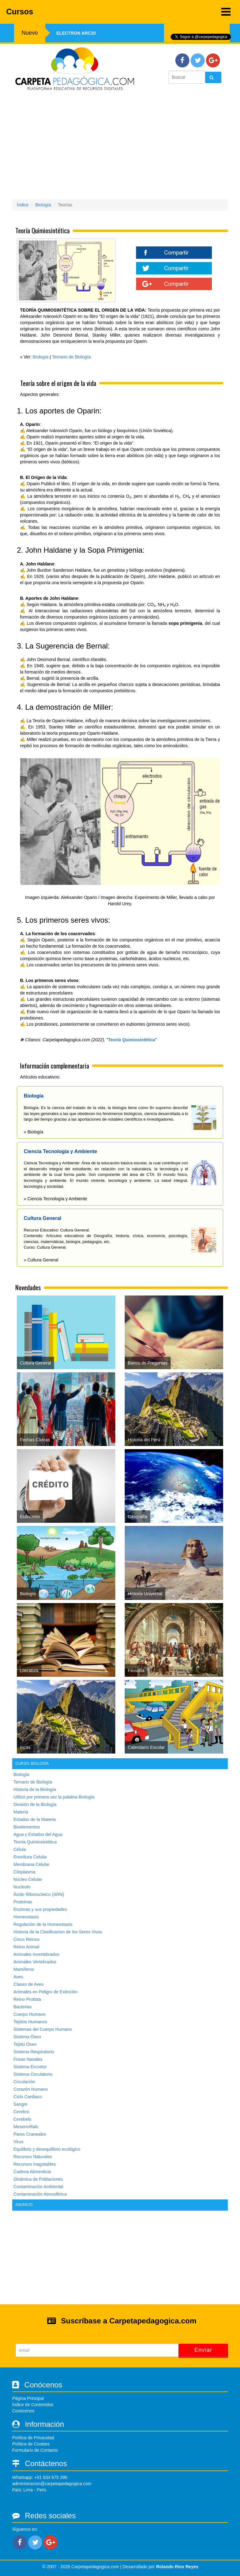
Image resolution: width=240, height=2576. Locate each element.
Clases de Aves (28, 1984)
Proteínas (22, 1901)
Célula (19, 1849)
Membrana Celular (31, 1864)
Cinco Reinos (26, 1939)
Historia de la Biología (34, 1789)
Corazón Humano (30, 2089)
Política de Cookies (31, 2443)
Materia (20, 1811)
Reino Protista (27, 1999)
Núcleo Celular (27, 1879)
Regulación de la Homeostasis (42, 1924)
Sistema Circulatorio (32, 2074)
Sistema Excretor (30, 2066)
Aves (18, 1976)
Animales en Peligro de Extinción (45, 1991)
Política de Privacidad (33, 2437)
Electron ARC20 (76, 33)
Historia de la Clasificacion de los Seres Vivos (57, 1931)
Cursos (118, 11)
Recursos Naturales (32, 2156)
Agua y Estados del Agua (37, 1834)
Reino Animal (26, 1946)
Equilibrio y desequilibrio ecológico (46, 2149)
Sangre (20, 2104)
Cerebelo (22, 2119)
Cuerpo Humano (29, 2014)
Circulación (24, 2081)
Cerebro (21, 2111)
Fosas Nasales (27, 2059)
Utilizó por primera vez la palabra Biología (53, 1796)
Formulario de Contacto (35, 2450)
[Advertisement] (120, 147)
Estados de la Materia (34, 1819)
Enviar (203, 2350)
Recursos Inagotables (34, 2164)
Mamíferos (23, 1969)
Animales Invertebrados (36, 1954)
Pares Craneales (29, 2134)
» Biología (33, 1131)
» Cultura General (41, 1259)
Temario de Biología (71, 356)
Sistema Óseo (27, 2036)
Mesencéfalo (25, 2126)
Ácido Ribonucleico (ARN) (38, 1894)
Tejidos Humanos (30, 2021)
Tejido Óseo (25, 2044)
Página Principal (28, 2398)
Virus (18, 2141)
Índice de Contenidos (32, 2404)
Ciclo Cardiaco (27, 2096)
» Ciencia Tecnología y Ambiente (55, 1198)
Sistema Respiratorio (33, 2051)
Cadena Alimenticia (32, 2171)
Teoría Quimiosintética (131, 1039)
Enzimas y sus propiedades (40, 1909)
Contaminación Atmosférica (40, 2194)
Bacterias (22, 2006)
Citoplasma (24, 1871)
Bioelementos (26, 1826)
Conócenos (23, 2410)
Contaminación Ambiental (38, 2186)
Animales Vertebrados (34, 1961)
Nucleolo (21, 1886)
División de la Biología (35, 1804)
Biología (43, 204)
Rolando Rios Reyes (177, 2566)
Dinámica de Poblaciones (38, 2179)
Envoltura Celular (30, 1856)
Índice (22, 204)
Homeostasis (26, 1916)
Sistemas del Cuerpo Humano (42, 2029)
